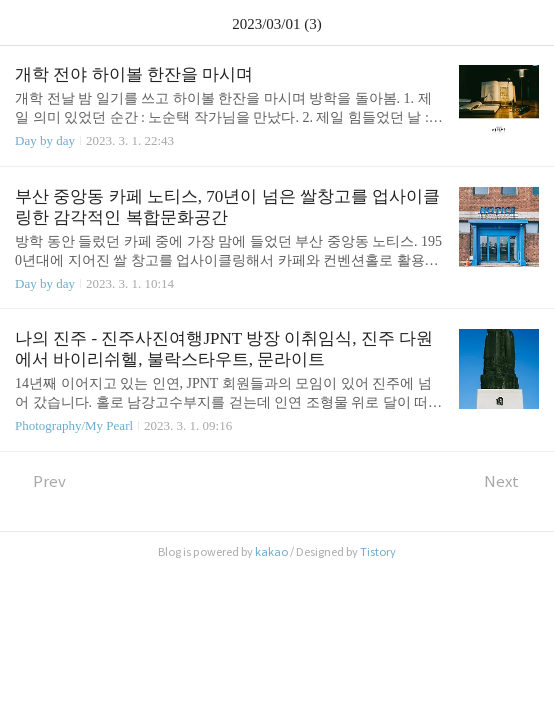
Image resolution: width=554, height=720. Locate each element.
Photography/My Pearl (74, 425)
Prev (40, 481)
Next (511, 481)
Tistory (378, 552)
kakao (271, 552)
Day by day (45, 140)
